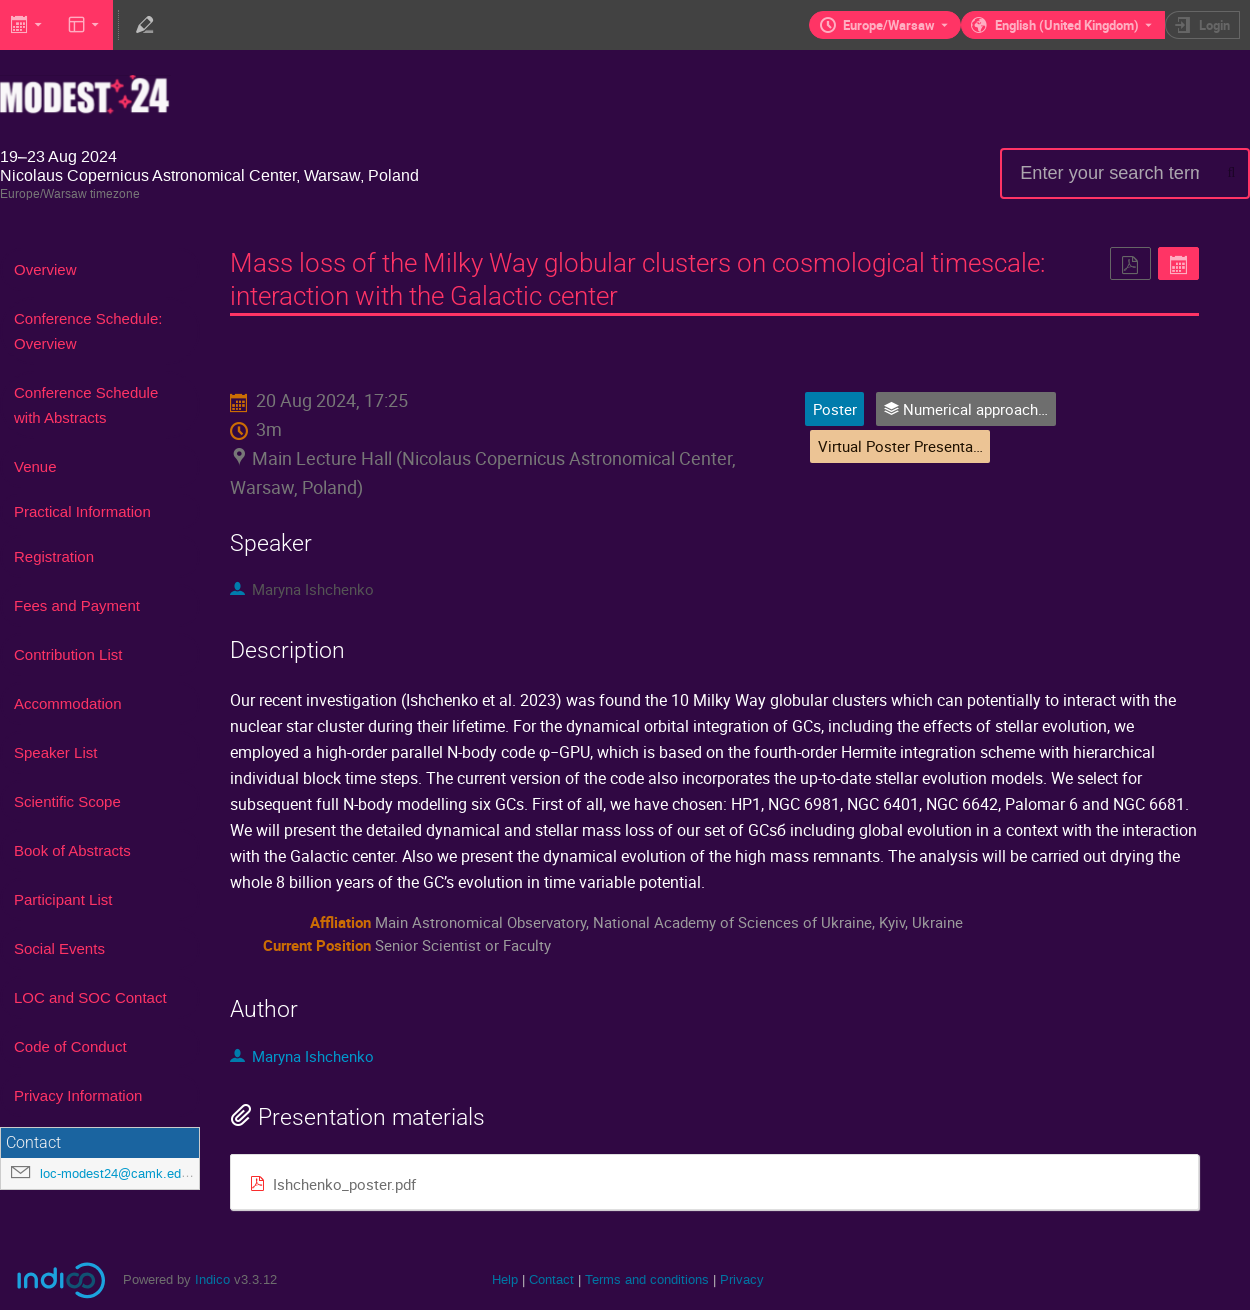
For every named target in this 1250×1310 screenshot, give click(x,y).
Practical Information (82, 511)
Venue (35, 466)
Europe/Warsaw (889, 25)
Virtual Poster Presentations (912, 446)
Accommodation (68, 703)
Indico (212, 1279)
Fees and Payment (77, 605)
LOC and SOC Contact (90, 997)
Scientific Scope (67, 801)
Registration (54, 556)
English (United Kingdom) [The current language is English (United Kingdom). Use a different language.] (1067, 25)
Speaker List (55, 752)
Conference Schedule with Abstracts (86, 405)
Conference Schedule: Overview (88, 331)
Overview (45, 269)
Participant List (63, 899)
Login (1214, 25)
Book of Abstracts (72, 850)
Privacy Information (78, 1095)
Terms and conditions (647, 1279)
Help (505, 1279)
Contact (551, 1279)
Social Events (59, 948)
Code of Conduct (70, 1046)
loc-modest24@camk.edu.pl (121, 1173)
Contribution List (68, 654)
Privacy (742, 1279)
